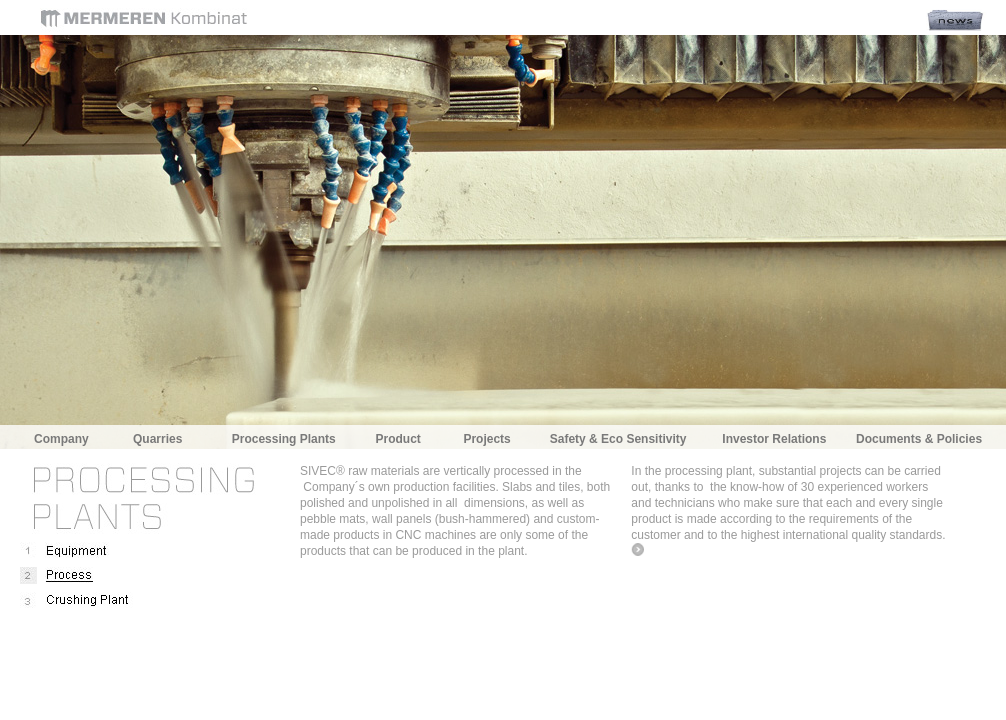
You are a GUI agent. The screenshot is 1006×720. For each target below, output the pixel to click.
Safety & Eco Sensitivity (618, 439)
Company (61, 439)
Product (397, 439)
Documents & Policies (919, 439)
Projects (486, 439)
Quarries (157, 439)
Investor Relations (774, 439)
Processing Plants (284, 439)
